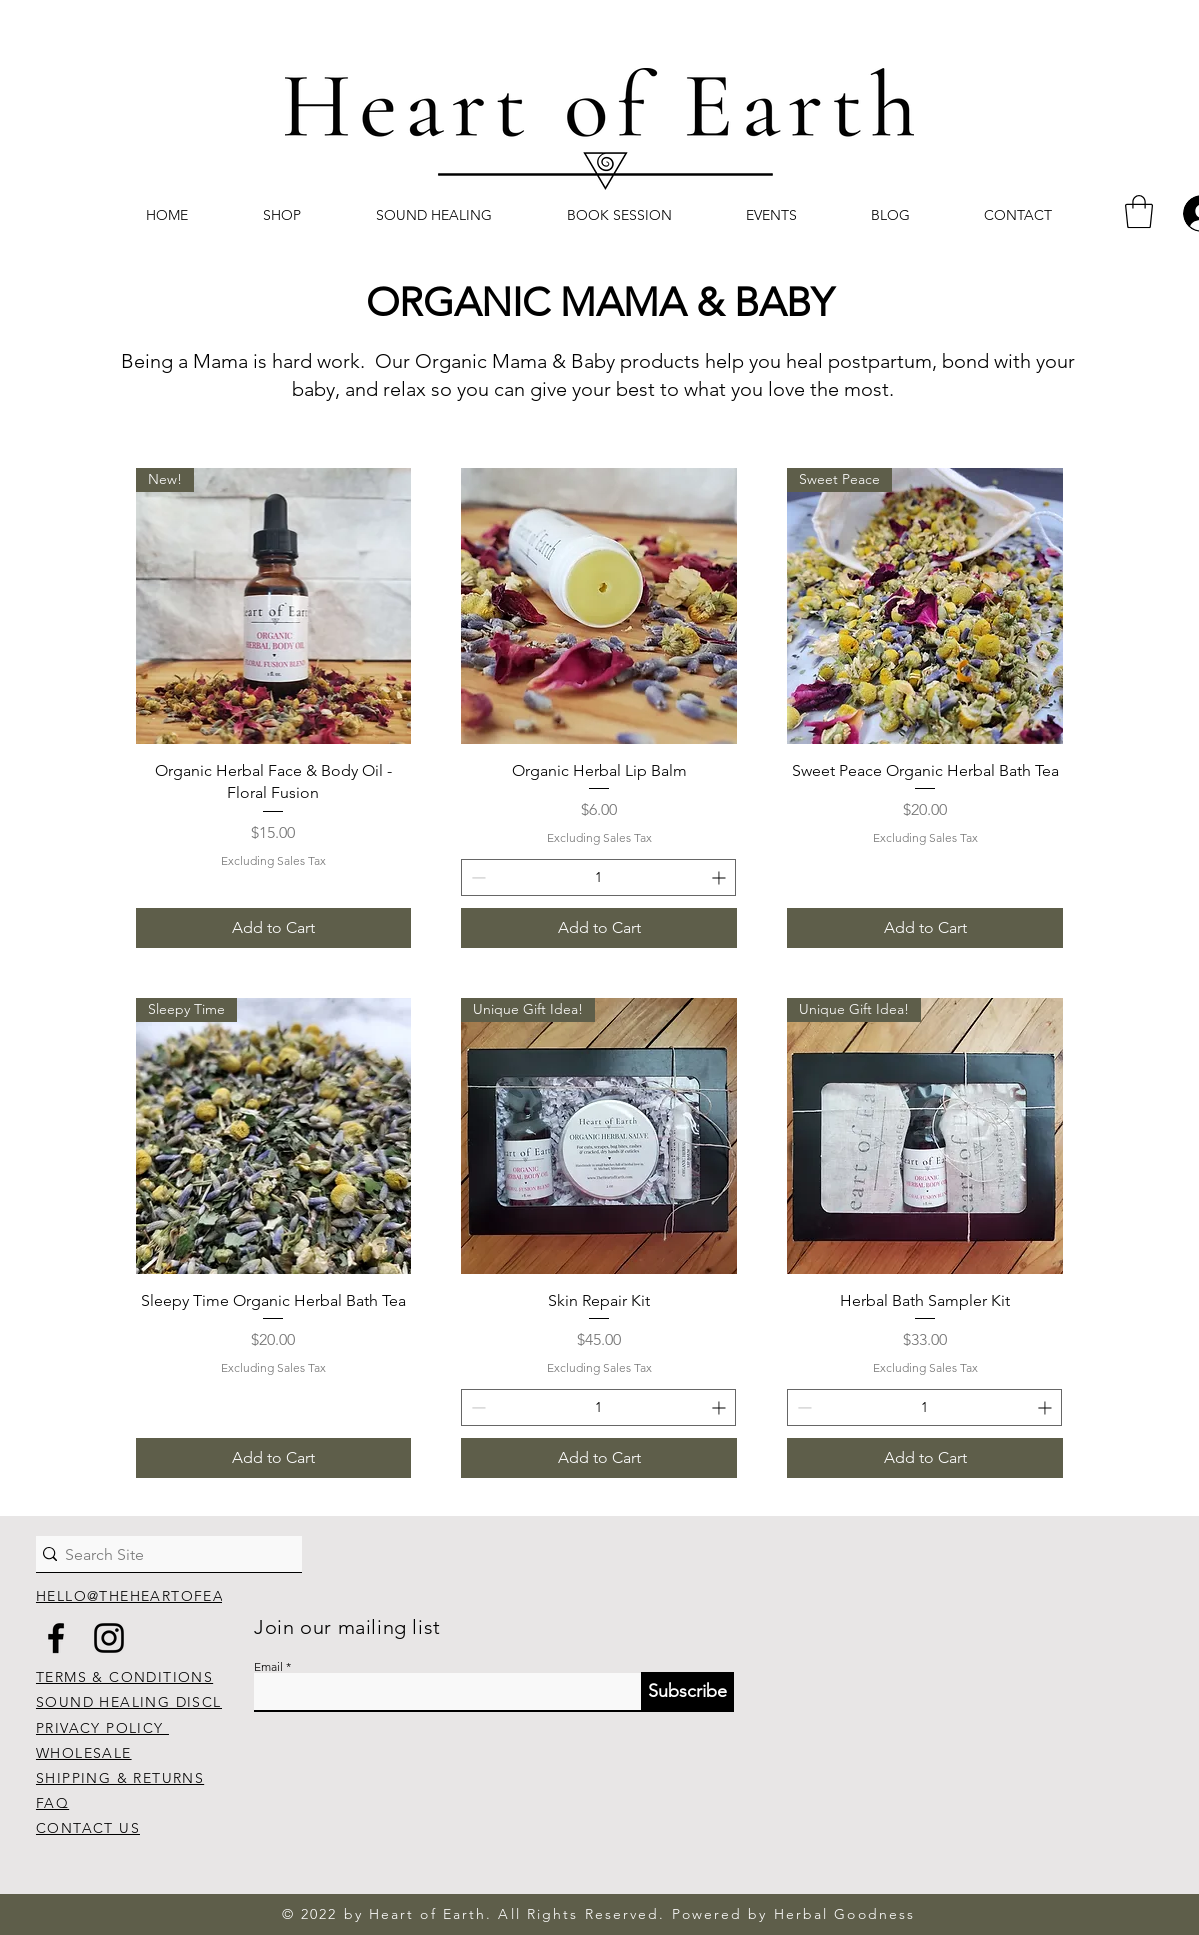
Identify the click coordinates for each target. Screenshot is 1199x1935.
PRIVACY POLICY (102, 1728)
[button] (1139, 211)
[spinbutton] (598, 877)
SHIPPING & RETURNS (120, 1778)
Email (268, 1667)
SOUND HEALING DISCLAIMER (153, 1702)
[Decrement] (476, 877)
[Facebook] (56, 1638)
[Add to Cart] (274, 928)
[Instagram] (109, 1638)
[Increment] (720, 877)
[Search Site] (158, 1555)
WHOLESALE (84, 1753)
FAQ (52, 1803)
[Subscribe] (687, 1692)
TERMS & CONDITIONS (124, 1677)
